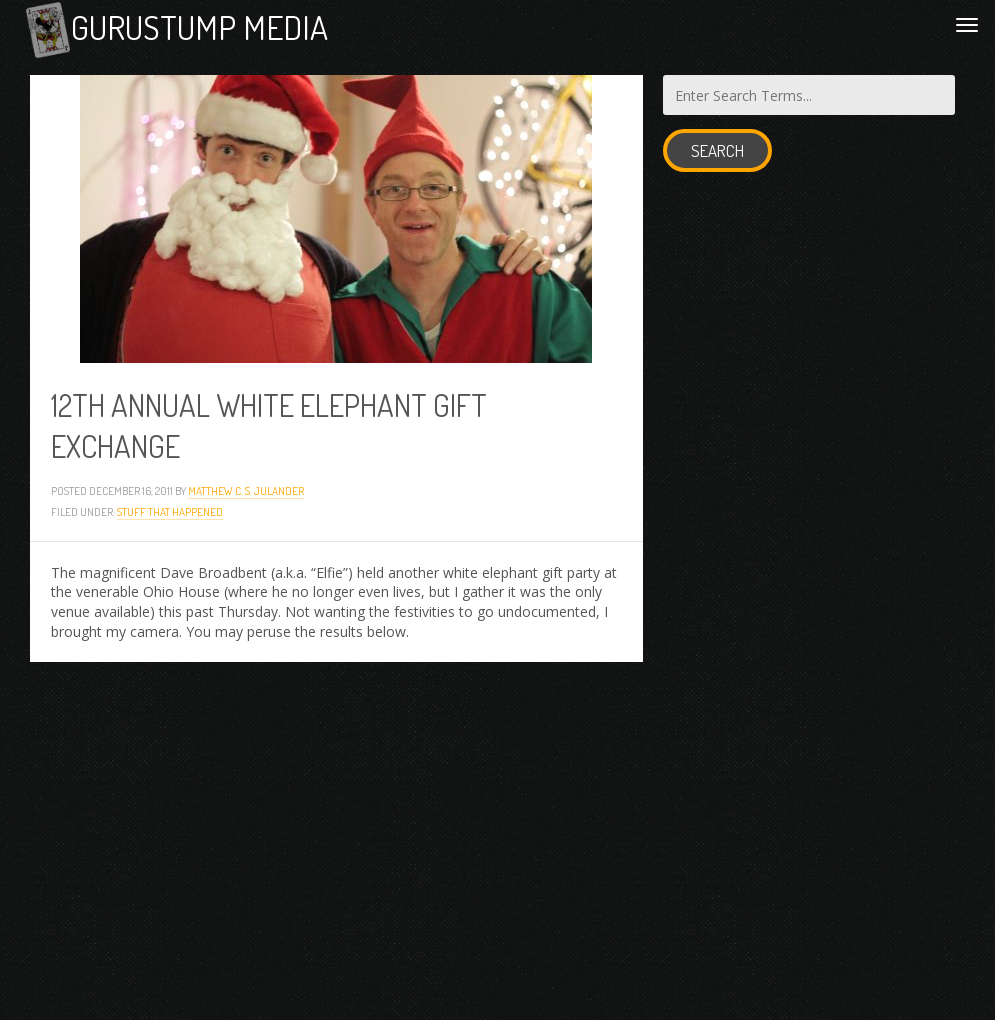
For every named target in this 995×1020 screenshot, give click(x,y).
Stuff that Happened (170, 511)
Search (717, 150)
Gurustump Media (199, 27)
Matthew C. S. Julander (246, 490)
